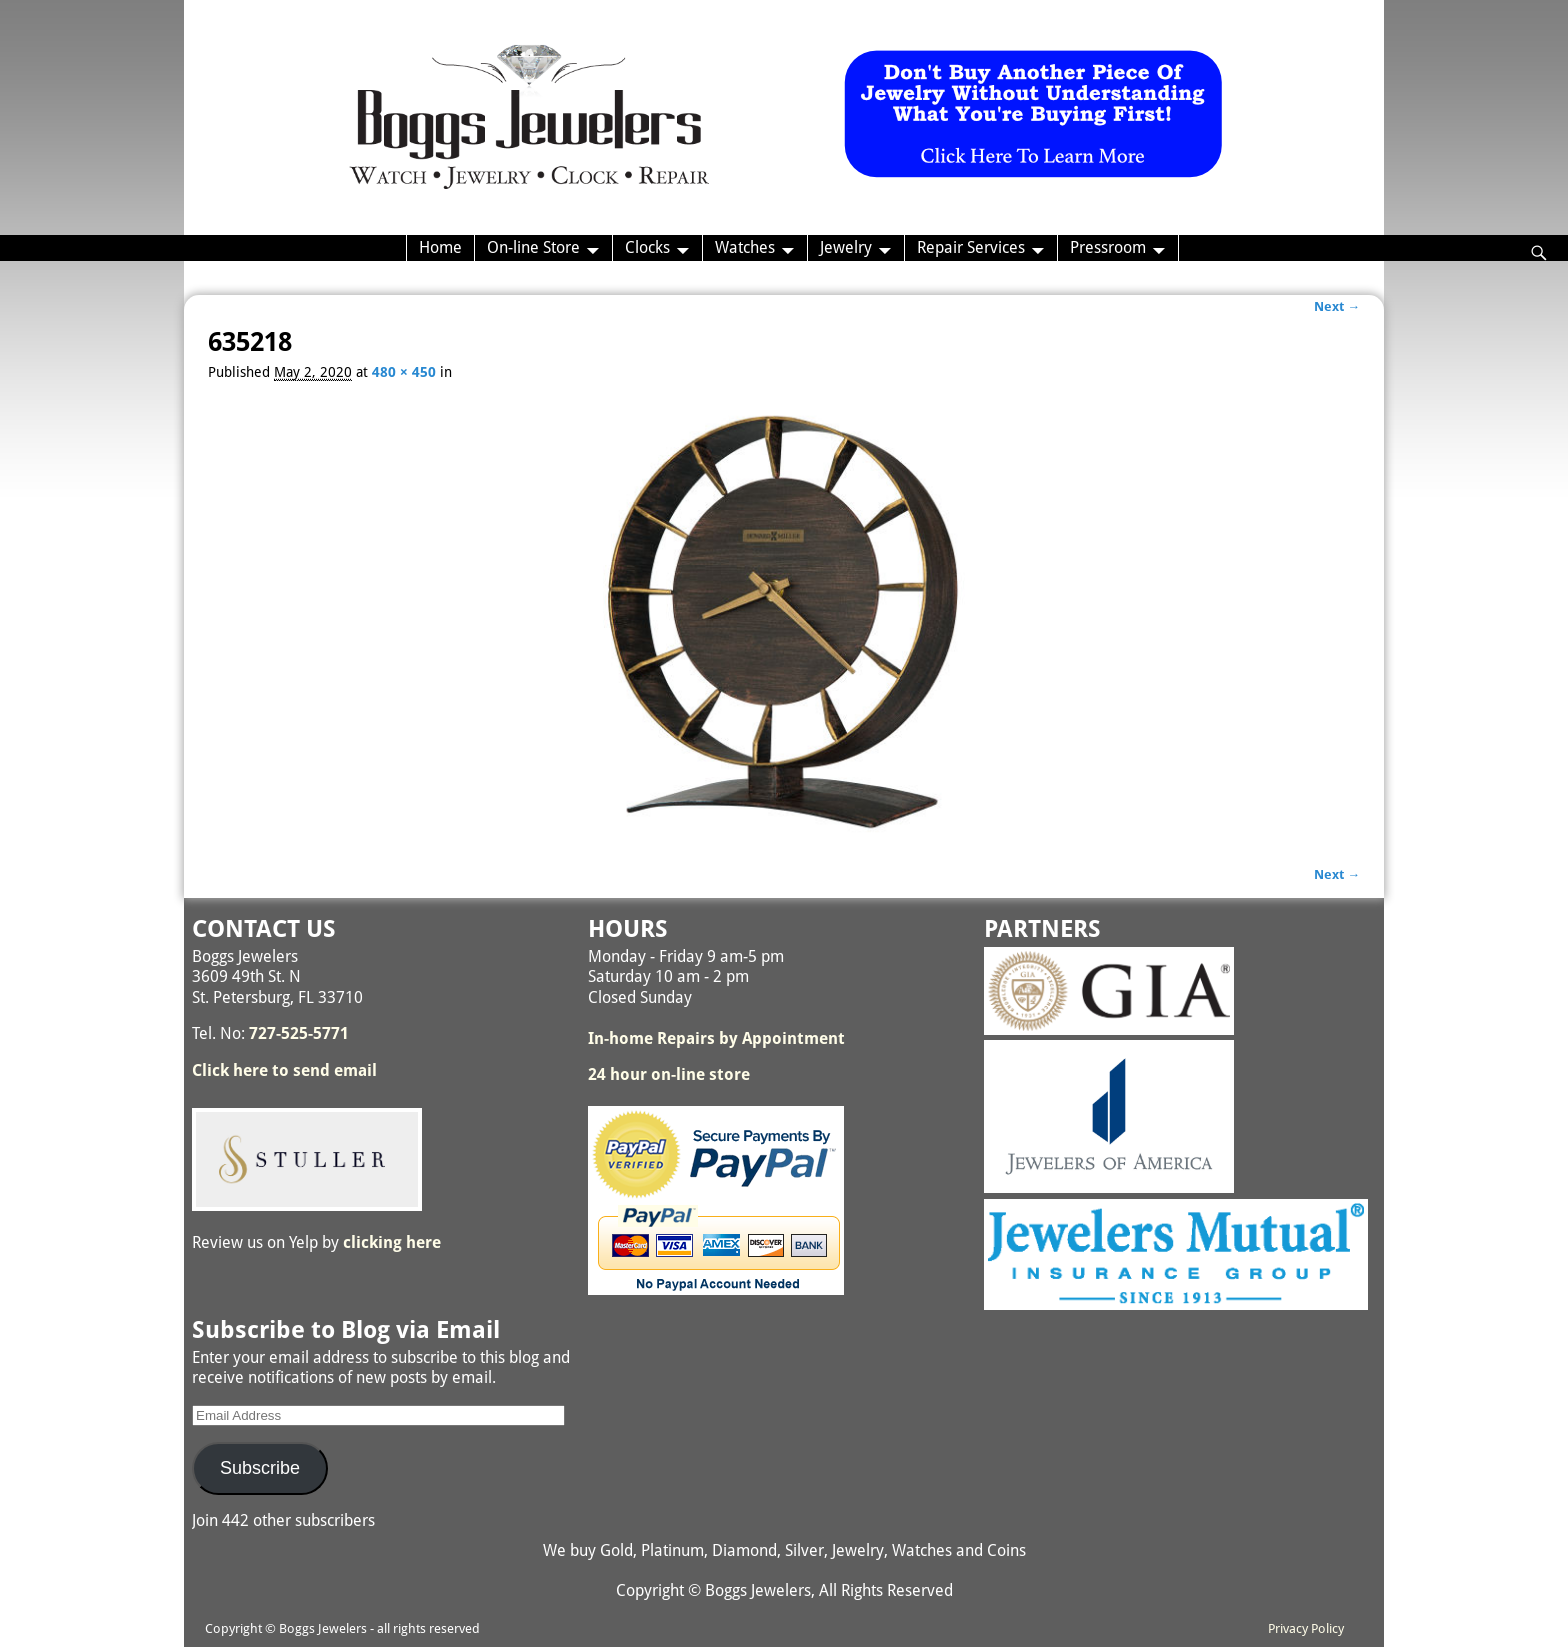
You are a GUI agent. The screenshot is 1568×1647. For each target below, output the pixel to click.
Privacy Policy (1306, 1628)
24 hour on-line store (669, 1074)
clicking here (392, 1242)
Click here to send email (284, 1070)
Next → (1337, 306)
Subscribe (260, 1468)
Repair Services (971, 247)
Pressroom (1108, 247)
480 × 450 (404, 372)
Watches (745, 247)
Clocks (647, 247)
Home (440, 247)
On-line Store (533, 247)
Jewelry (846, 247)
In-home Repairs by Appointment (716, 1038)
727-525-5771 (299, 1033)
